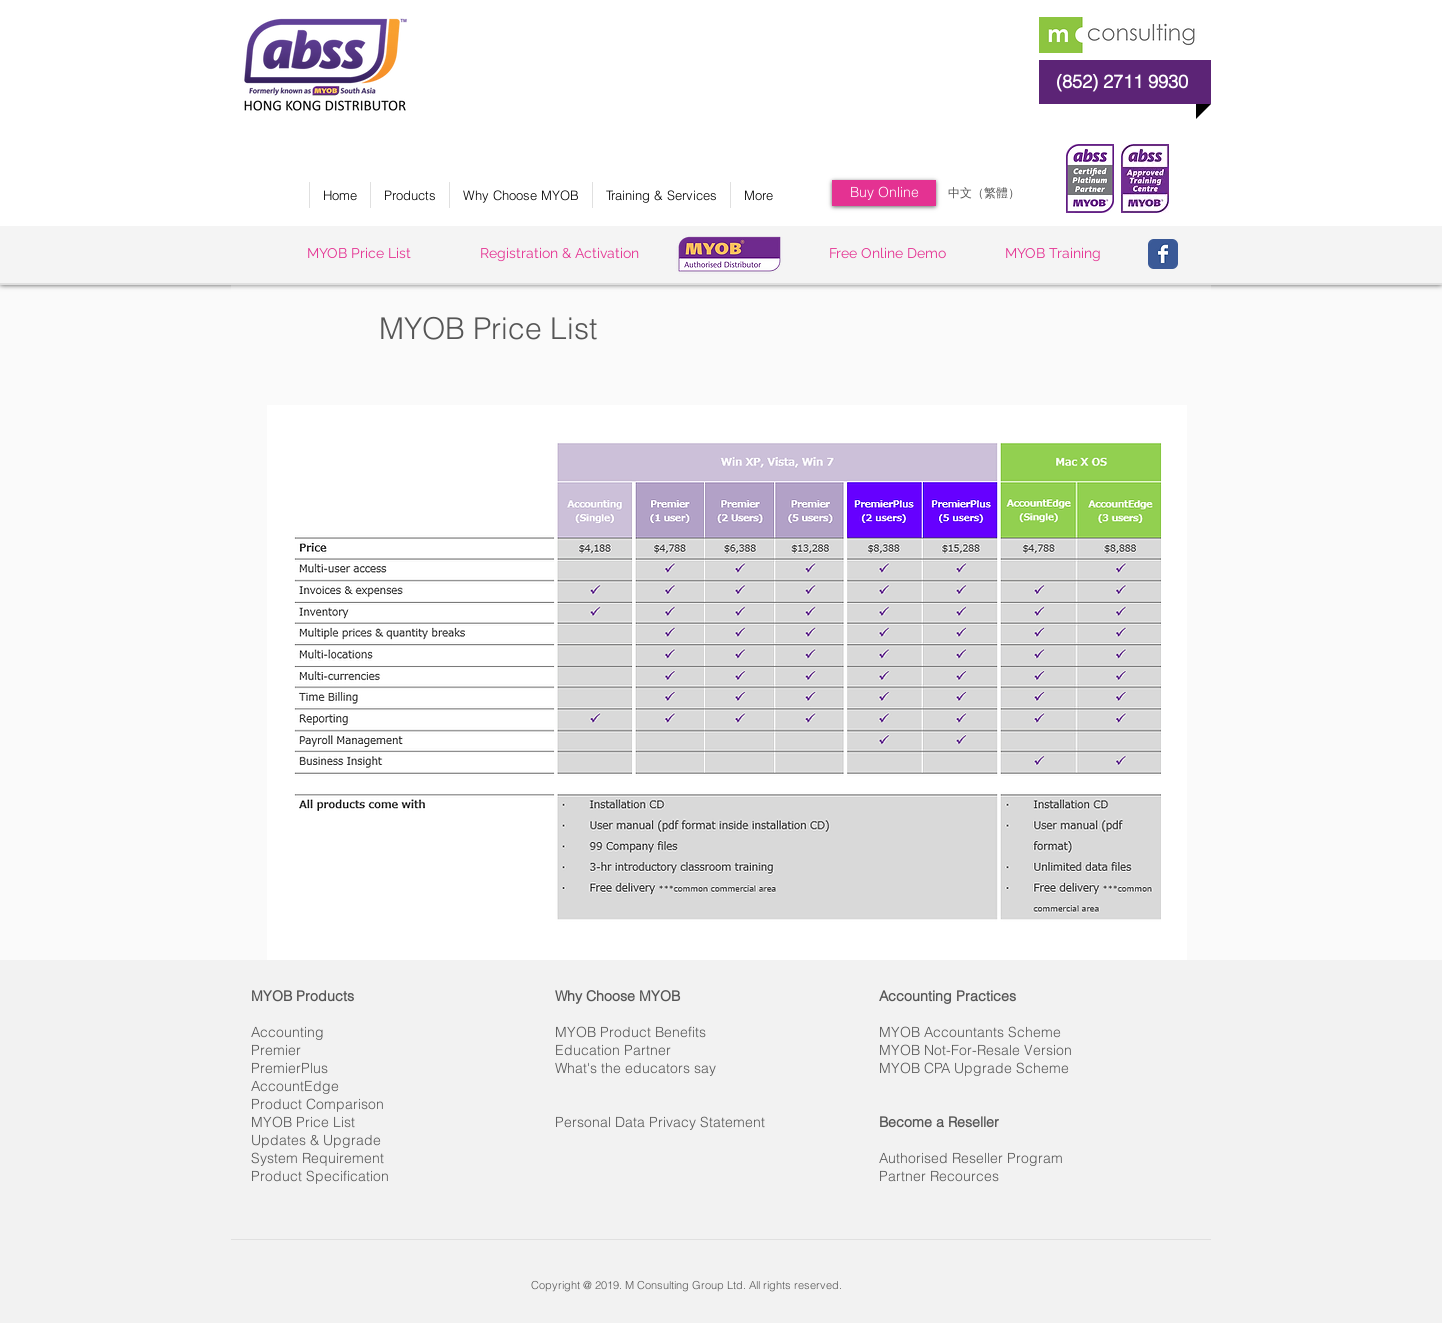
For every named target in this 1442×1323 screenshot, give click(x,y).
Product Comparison (317, 1104)
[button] (409, 195)
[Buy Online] (884, 193)
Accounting (287, 1032)
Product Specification (320, 1176)
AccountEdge (295, 1086)
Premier (276, 1050)
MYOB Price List (303, 1122)
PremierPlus (289, 1068)
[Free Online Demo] (887, 253)
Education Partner (613, 1050)
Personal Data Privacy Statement (660, 1122)
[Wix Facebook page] (1163, 254)
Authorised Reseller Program (971, 1158)
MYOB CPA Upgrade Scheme (974, 1068)
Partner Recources (939, 1176)
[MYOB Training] (1052, 253)
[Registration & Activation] (559, 253)
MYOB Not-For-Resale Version (975, 1050)
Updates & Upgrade (316, 1140)
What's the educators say (635, 1068)
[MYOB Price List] (359, 253)
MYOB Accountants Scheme (970, 1032)
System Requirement (317, 1158)
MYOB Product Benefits (630, 1032)
